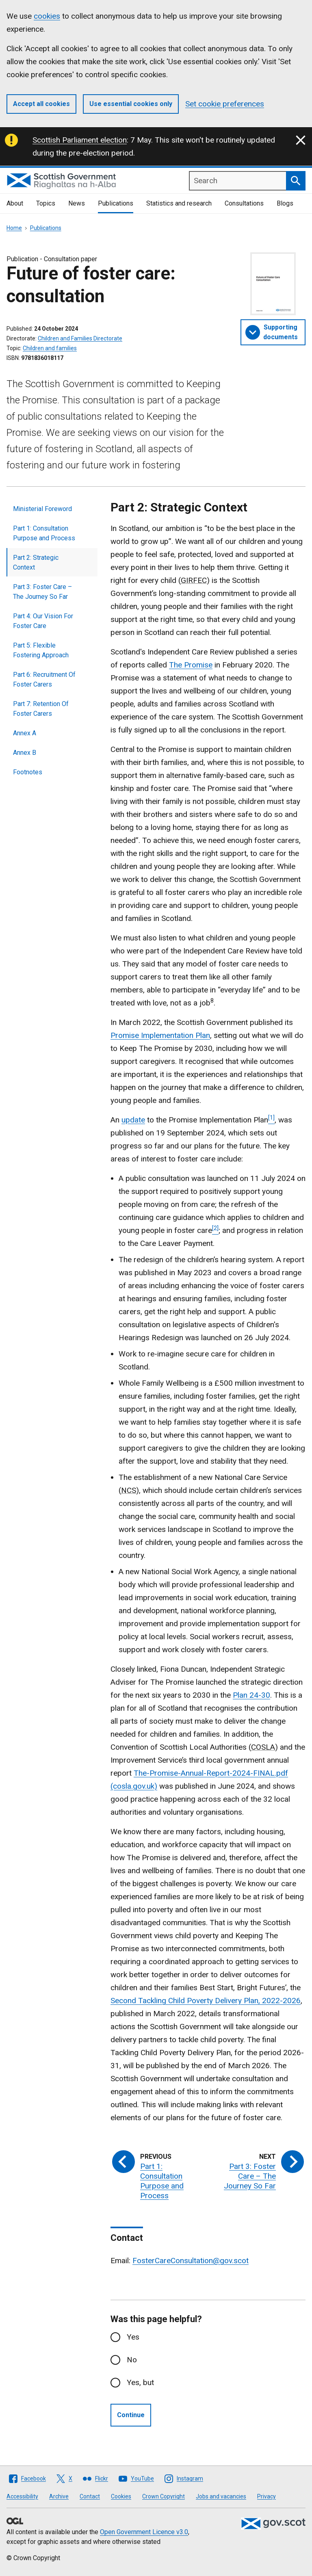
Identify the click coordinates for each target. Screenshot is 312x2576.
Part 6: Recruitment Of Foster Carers (44, 679)
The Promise (190, 664)
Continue (131, 2415)
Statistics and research (179, 203)
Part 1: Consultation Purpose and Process (44, 533)
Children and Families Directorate (80, 338)
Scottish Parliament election (79, 140)
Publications (115, 203)
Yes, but (140, 2382)
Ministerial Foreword (42, 509)
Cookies (121, 2496)
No (132, 2359)
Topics (45, 203)
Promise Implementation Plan (160, 1035)
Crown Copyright (163, 2496)
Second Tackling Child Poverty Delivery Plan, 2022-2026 (205, 2000)
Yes (133, 2337)
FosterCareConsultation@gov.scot (190, 2260)
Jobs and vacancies (221, 2496)
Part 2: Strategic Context (35, 562)
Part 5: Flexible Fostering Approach (41, 650)
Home (14, 228)
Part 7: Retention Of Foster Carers (41, 708)
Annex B (24, 752)
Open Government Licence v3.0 (144, 2532)
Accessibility (22, 2496)
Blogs (285, 203)
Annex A (24, 733)
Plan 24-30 (251, 1695)
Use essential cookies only (130, 104)
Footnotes (27, 772)
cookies (47, 16)
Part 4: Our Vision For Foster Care (43, 621)
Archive (59, 2496)
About (14, 203)
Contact (90, 2496)
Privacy (266, 2496)
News (76, 203)
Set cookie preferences (224, 103)
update (133, 1119)
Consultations (244, 203)
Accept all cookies (41, 104)
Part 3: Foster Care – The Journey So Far (42, 591)
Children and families (50, 348)
